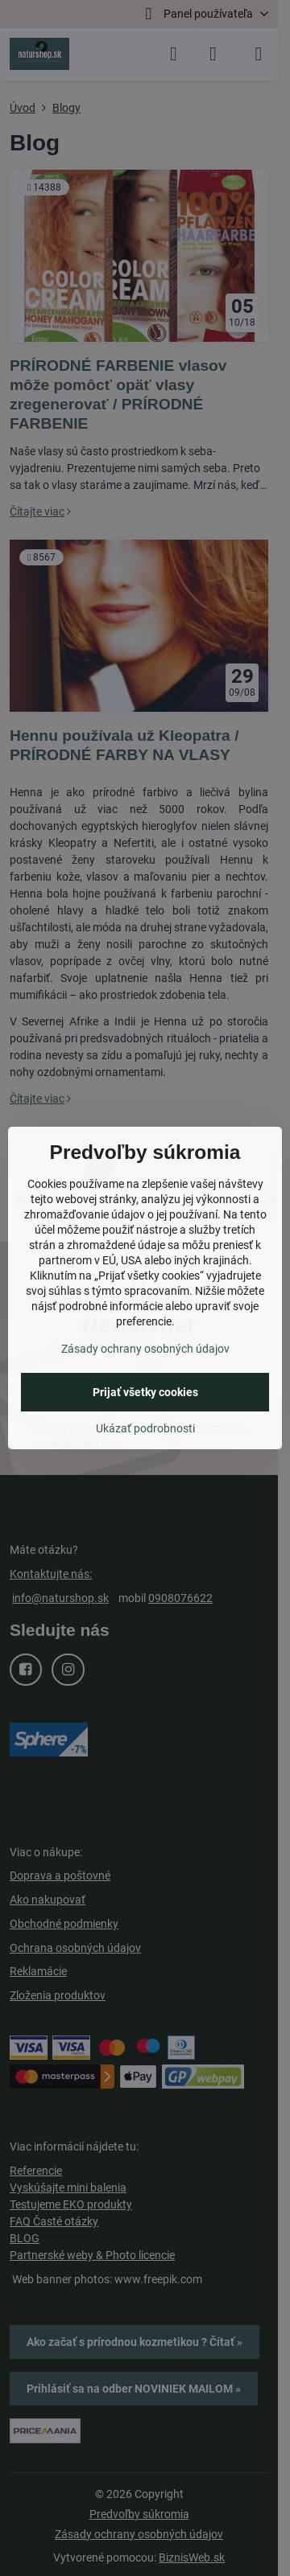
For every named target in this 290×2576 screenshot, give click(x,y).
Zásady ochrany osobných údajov (145, 1348)
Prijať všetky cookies (145, 1392)
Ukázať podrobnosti (145, 1428)
